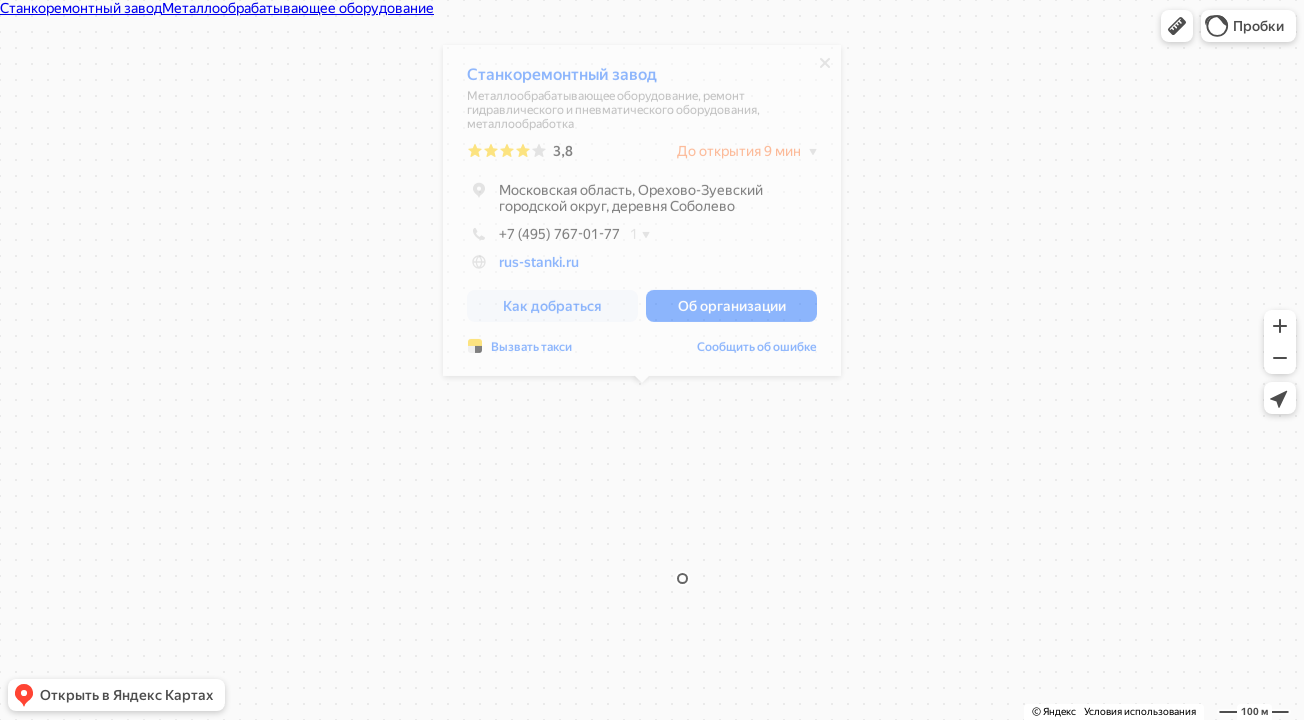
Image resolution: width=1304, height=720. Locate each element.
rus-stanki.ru (539, 267)
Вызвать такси (531, 352)
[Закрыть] (825, 68)
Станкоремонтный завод (562, 79)
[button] (1177, 26)
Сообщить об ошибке (757, 352)
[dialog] (642, 215)
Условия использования (1140, 711)
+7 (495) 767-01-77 (543, 239)
